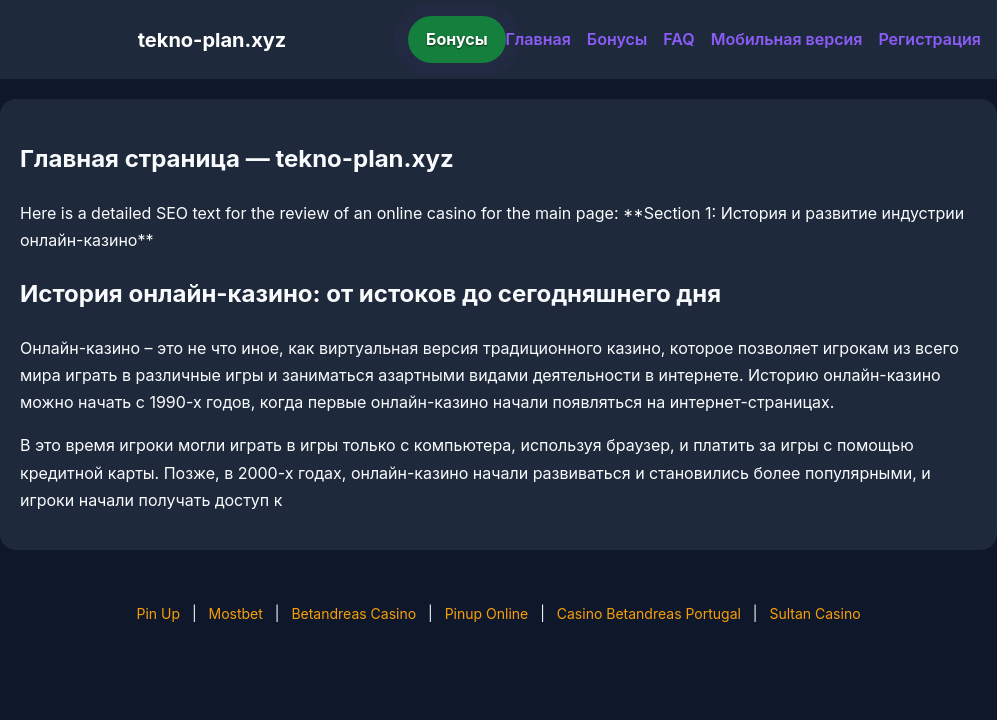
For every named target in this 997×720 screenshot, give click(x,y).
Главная (538, 39)
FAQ (678, 39)
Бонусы (457, 39)
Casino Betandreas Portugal (649, 613)
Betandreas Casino (353, 613)
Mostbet (236, 613)
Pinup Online (487, 613)
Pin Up (158, 613)
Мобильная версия (787, 39)
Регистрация (929, 39)
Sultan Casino (814, 613)
